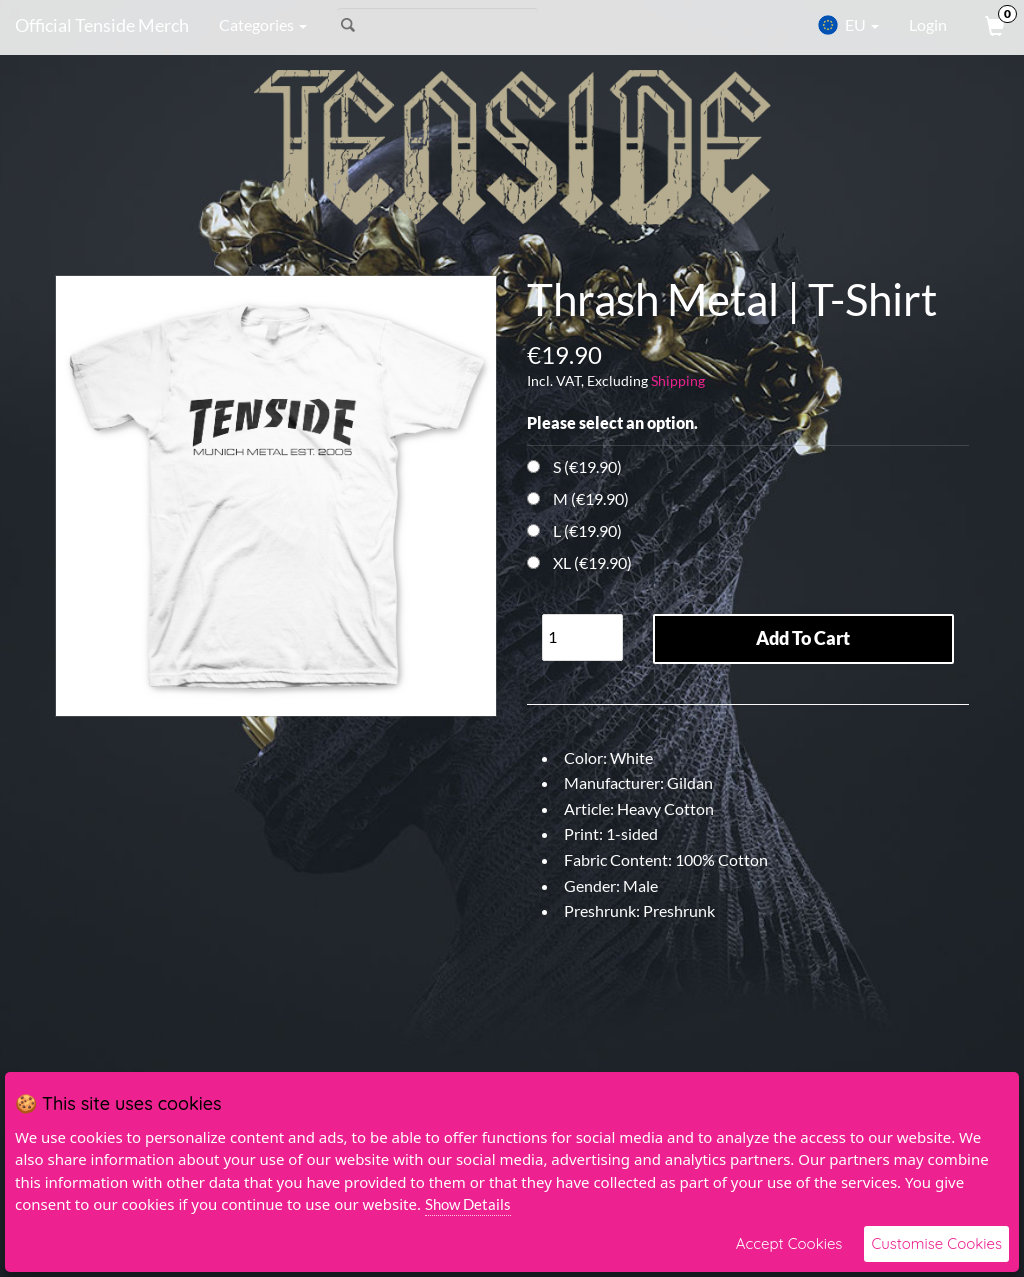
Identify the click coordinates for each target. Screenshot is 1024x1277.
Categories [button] (263, 24)
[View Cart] (993, 25)
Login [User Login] (928, 24)
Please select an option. (612, 422)
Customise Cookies (936, 1243)
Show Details (468, 1204)
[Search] (437, 25)
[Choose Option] (533, 466)
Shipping (678, 380)
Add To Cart (803, 638)
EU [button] (848, 25)
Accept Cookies (789, 1243)
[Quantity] (582, 637)
